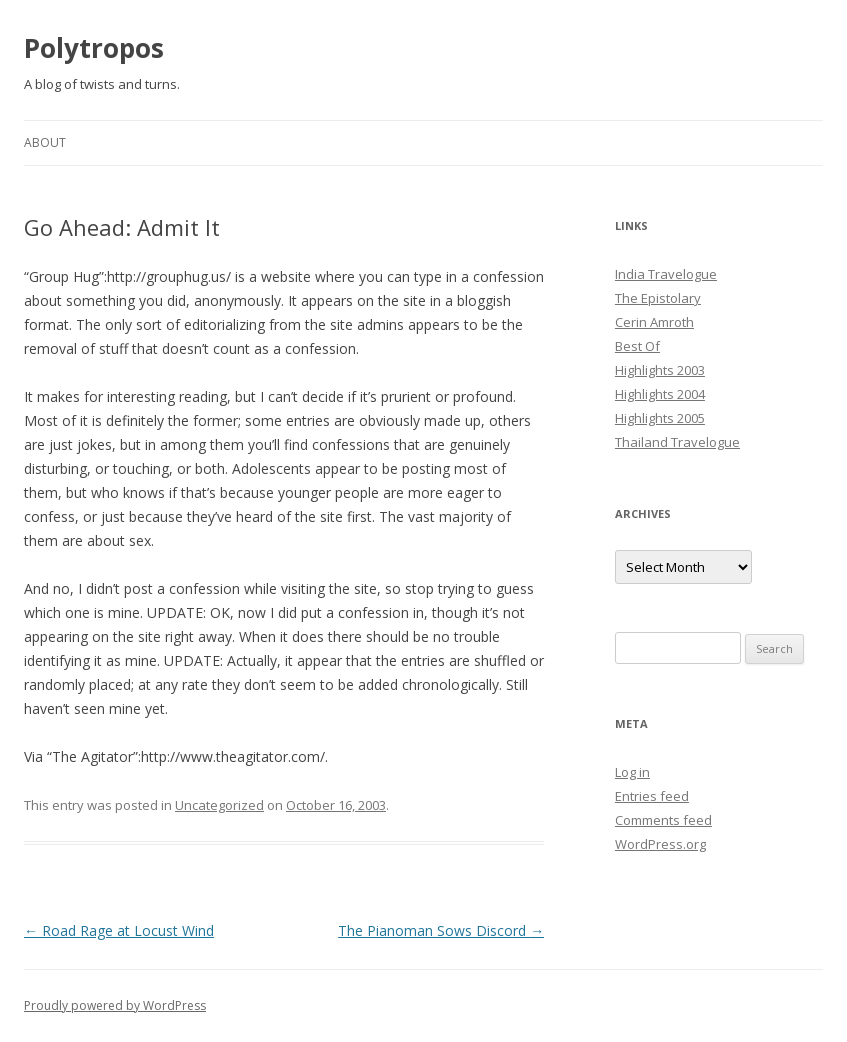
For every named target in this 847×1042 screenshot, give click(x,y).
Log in (632, 772)
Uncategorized (219, 805)
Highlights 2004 (660, 394)
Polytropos (94, 48)
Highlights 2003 (660, 370)
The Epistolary (658, 298)
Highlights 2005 (660, 418)
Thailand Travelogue (677, 442)
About (45, 142)
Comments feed (663, 820)
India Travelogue (666, 274)
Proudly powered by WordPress (115, 1005)
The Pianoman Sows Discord (441, 930)
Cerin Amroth (654, 322)
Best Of (637, 346)
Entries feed (652, 796)
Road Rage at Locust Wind (119, 930)
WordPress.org (660, 844)
